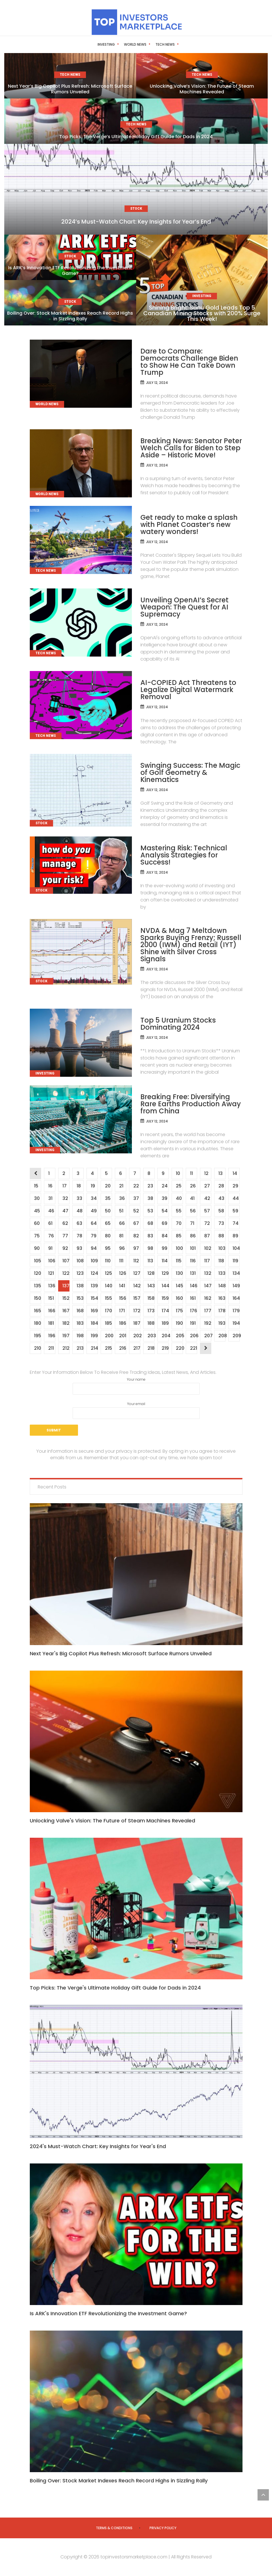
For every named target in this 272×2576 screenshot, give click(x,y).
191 (193, 1323)
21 (121, 1186)
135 (37, 1285)
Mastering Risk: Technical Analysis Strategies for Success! (183, 855)
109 (94, 1260)
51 (121, 1211)
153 (80, 1298)
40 (179, 1198)
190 (179, 1323)
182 (65, 1323)
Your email (136, 1410)
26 (193, 1186)
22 (136, 1186)
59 (235, 1211)
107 (65, 1260)
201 (122, 1335)
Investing (95, 44)
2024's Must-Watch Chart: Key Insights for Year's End (98, 2146)
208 (221, 1335)
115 (179, 1260)
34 (93, 1198)
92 (65, 1248)
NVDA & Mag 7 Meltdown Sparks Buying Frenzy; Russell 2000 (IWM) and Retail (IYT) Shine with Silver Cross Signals (190, 945)
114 (164, 1260)
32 (65, 1198)
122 (65, 1273)
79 (93, 1236)
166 (51, 1310)
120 (37, 1273)
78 (79, 1236)
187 (136, 1323)
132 (207, 1273)
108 (80, 1260)
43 (221, 1198)
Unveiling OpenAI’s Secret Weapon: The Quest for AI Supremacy (184, 607)
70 (179, 1223)
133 (221, 1273)
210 (37, 1348)
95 (108, 1248)
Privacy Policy (162, 2527)
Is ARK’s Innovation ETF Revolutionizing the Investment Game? (70, 270)
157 (136, 1298)
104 (236, 1248)
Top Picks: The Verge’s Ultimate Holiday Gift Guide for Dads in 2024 (136, 136)
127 (136, 1273)
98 (150, 1248)
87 (207, 1236)
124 (94, 1273)
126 (122, 1273)
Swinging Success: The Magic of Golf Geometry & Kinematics (190, 772)
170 (108, 1310)
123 (80, 1273)
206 (193, 1335)
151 (51, 1298)
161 (193, 1298)
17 (64, 1186)
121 (51, 1273)
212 (65, 1348)
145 (179, 1285)
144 (165, 1285)
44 (235, 1198)
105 (37, 1260)
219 (165, 1348)
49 (93, 1211)
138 (80, 1285)
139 (94, 1285)
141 (122, 1285)
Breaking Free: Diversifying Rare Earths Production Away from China (190, 1104)
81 (121, 1236)
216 (122, 1348)
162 (207, 1298)
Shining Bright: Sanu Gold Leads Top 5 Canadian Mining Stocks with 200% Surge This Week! (201, 313)
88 (221, 1236)
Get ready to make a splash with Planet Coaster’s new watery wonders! (189, 524)
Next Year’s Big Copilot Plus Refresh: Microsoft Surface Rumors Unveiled (70, 89)
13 (220, 1173)
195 (37, 1335)
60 (37, 1223)
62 (65, 1223)
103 (221, 1248)
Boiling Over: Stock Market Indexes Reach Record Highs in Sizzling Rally (70, 316)
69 (164, 1223)
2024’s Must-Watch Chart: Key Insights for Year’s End (136, 222)
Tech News (154, 44)
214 (94, 1348)
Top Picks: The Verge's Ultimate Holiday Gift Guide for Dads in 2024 (115, 1987)
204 (165, 1335)
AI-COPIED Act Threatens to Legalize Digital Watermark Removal (188, 689)
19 (92, 1186)
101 (193, 1248)
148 (221, 1285)
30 (37, 1198)
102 (207, 1248)
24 (164, 1186)
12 (206, 1173)
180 (37, 1323)
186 (122, 1323)
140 (108, 1285)
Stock (179, 44)
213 (80, 1348)
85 (179, 1236)
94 (93, 1248)
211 (51, 1348)
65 (108, 1223)
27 (207, 1186)
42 (207, 1198)
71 (192, 1223)
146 (193, 1285)
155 (108, 1298)
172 (136, 1310)
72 (207, 1223)
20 (108, 1186)
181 (51, 1323)
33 (79, 1198)
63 (79, 1223)
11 (191, 1173)
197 (65, 1335)
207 (207, 1335)
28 (221, 1186)
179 (236, 1310)
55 (179, 1211)
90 (37, 1248)
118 (221, 1260)
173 (151, 1310)
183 (80, 1323)
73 (221, 1223)
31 (50, 1198)
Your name (136, 1386)
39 (164, 1198)
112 (136, 1260)
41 (192, 1198)
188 (151, 1323)
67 (136, 1223)
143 (151, 1285)
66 (122, 1223)
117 (207, 1260)
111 (121, 1260)
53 (150, 1211)
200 (108, 1335)
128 (151, 1273)
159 (165, 1298)
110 (108, 1260)
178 (221, 1310)
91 (50, 1248)
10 (178, 1173)
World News (124, 44)
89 (235, 1236)
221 (193, 1348)
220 (179, 1348)
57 (207, 1211)
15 (36, 1186)
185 (108, 1323)
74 (235, 1223)
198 (80, 1335)
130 (179, 1273)
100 (179, 1248)
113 (150, 1260)
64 (93, 1223)
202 (136, 1335)
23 (150, 1186)
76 (51, 1236)
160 (179, 1298)
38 (150, 1198)
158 (151, 1298)
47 (65, 1211)
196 (51, 1335)
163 (221, 1298)
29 (235, 1186)
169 (94, 1310)
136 (51, 1285)
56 (193, 1211)
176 (193, 1310)
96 (122, 1248)
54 (164, 1211)
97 (136, 1248)
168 (80, 1310)
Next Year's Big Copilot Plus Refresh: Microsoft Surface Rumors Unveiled (121, 1653)
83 (150, 1236)
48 (79, 1211)
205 (179, 1335)
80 (108, 1236)
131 (193, 1273)
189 (165, 1323)
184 (94, 1323)
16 (50, 1186)
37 (136, 1198)
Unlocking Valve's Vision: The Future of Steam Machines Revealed (112, 1820)
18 (78, 1186)
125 (108, 1273)
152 (65, 1298)
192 (207, 1323)
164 (236, 1298)
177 (207, 1310)
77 (65, 1236)
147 (207, 1285)
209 (236, 1335)
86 (193, 1236)
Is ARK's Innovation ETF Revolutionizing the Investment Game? (108, 2313)
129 (165, 1273)
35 (108, 1198)
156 (122, 1298)
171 (122, 1310)
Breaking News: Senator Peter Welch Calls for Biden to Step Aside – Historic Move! (191, 448)
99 (164, 1248)
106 (51, 1260)
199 (94, 1335)
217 (136, 1348)
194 (236, 1323)
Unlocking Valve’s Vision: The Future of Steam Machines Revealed (202, 89)
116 (193, 1260)
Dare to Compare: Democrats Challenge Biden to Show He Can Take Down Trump (189, 361)
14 (234, 1173)
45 (37, 1211)
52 (136, 1211)
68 (150, 1223)
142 (136, 1285)
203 (151, 1335)
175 (179, 1310)
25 (179, 1186)
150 (37, 1298)
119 (235, 1260)
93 (79, 1248)
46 (51, 1211)
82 (136, 1236)
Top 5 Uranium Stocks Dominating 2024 (178, 1023)
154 (94, 1298)
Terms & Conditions (114, 2527)
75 (37, 1236)
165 (37, 1310)
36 (122, 1198)
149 (236, 1285)
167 (65, 1310)
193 (221, 1323)
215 (108, 1348)
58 (221, 1211)
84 (164, 1236)
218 (151, 1348)
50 (108, 1211)
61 (50, 1223)
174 (165, 1310)
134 (236, 1273)
